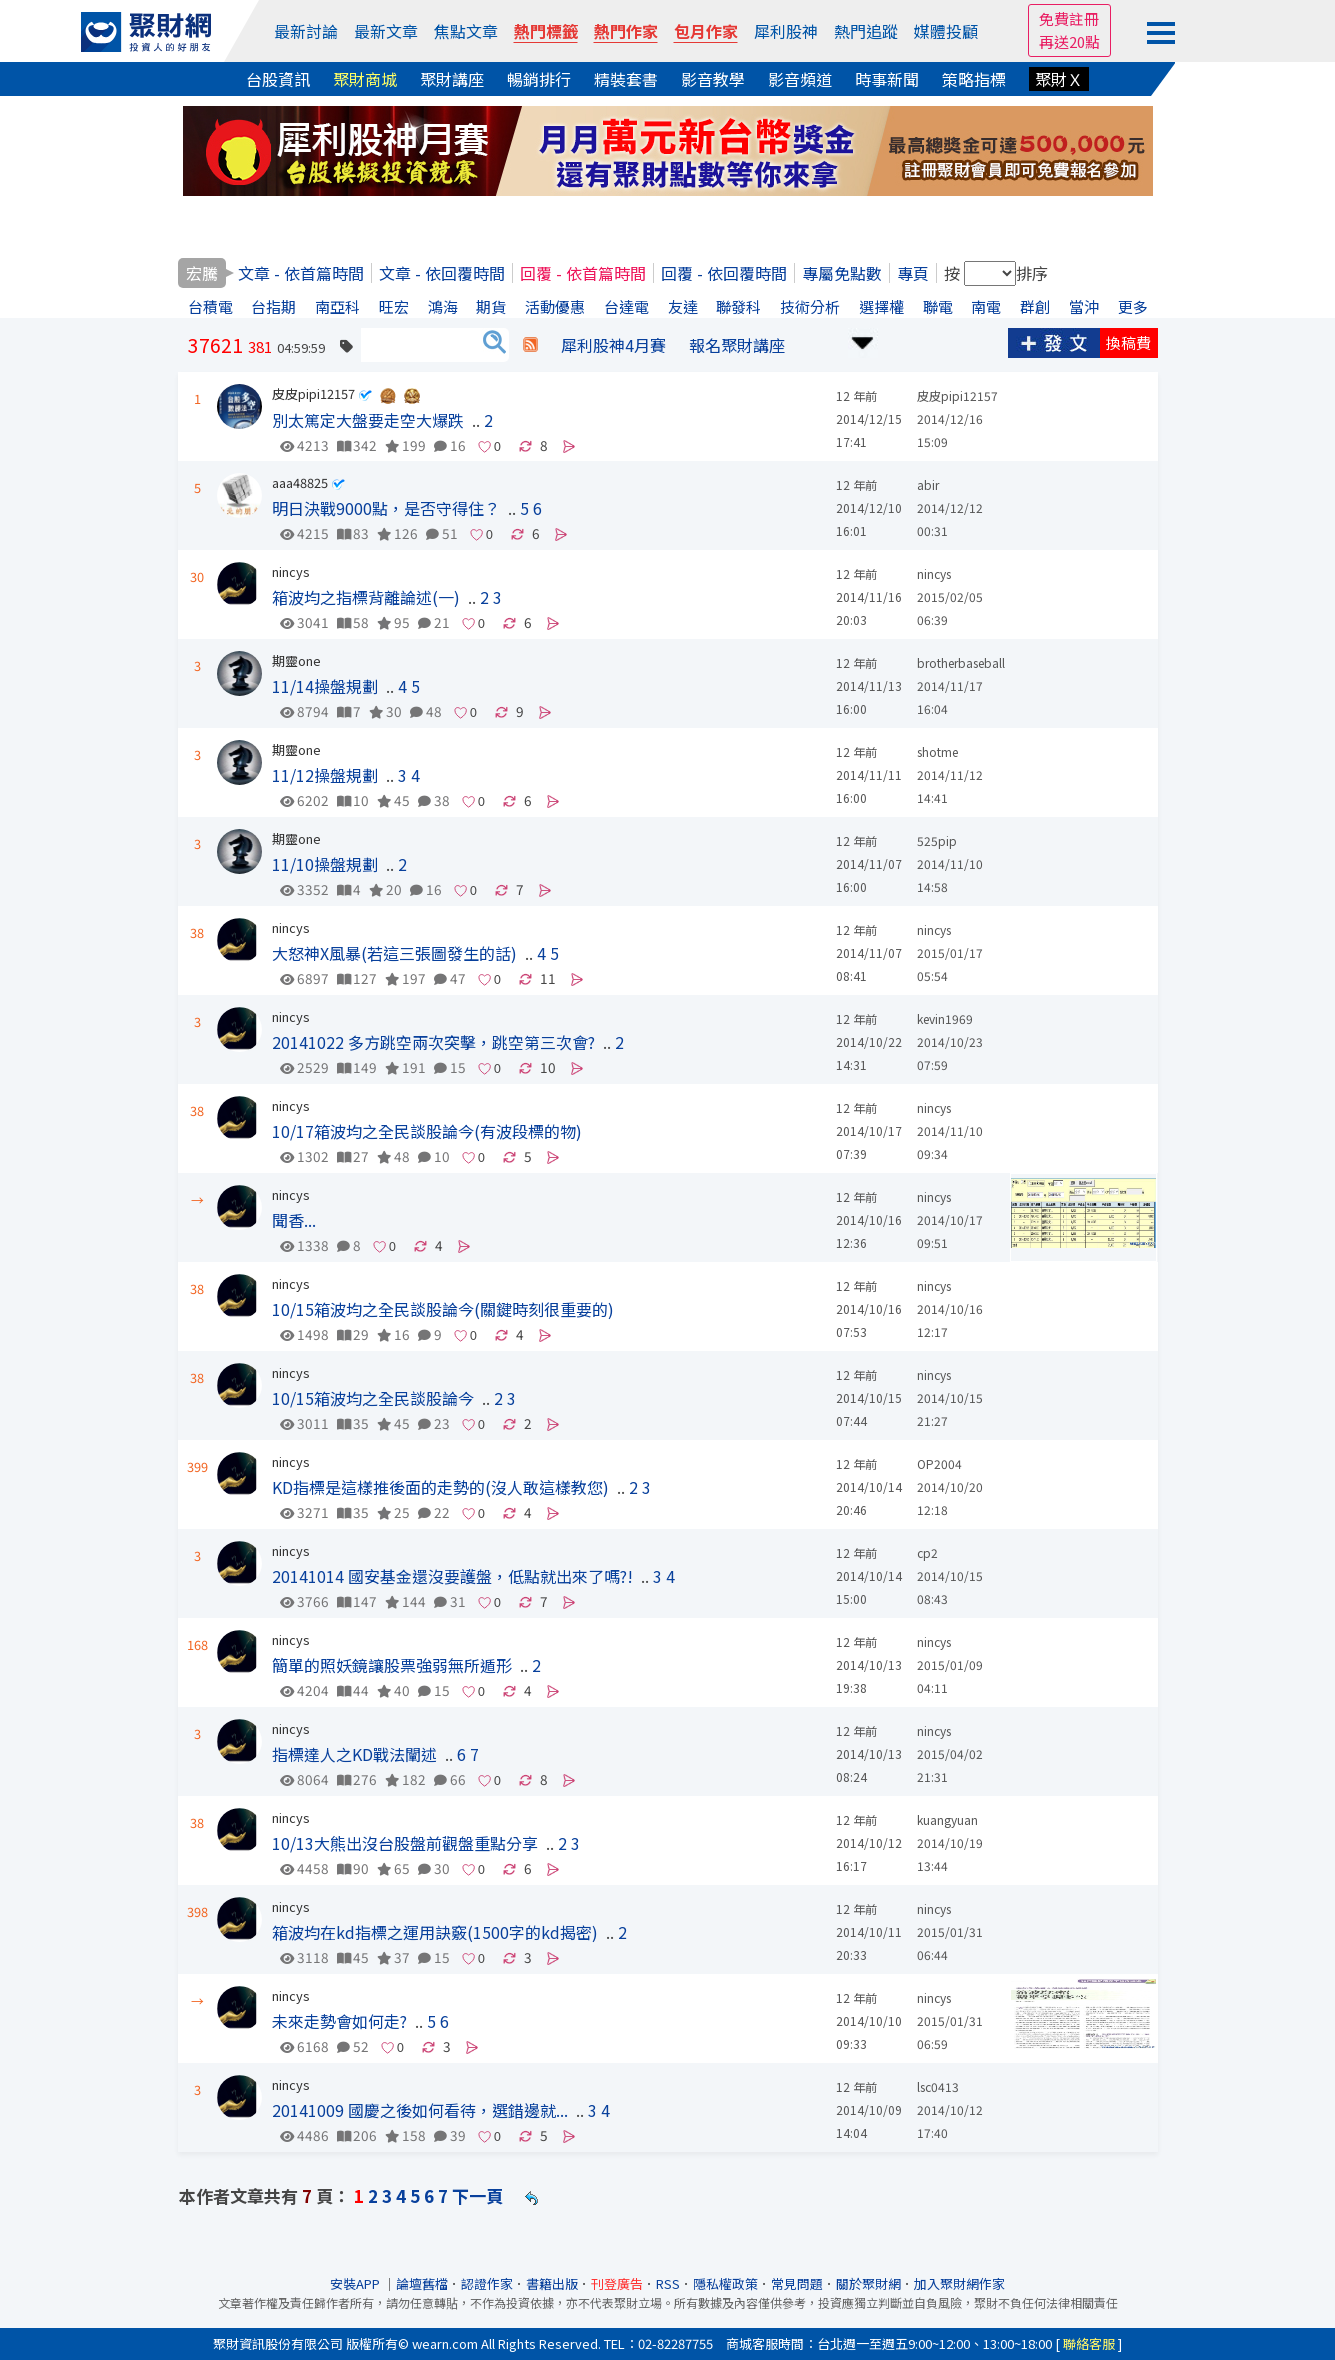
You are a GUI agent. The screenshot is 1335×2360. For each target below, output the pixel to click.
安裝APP (356, 2283)
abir (928, 484)
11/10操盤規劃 (325, 864)
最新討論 (306, 31)
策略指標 (974, 79)
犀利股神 (786, 31)
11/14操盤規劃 (325, 686)
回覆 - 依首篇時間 (583, 273)
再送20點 (1069, 41)
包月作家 (706, 31)
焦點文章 (466, 31)
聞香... (294, 1220)
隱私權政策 (725, 2283)
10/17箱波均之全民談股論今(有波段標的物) (427, 1131)
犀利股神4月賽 (613, 345)
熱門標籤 (546, 31)
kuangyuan (947, 1819)
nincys (291, 571)
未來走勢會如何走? (339, 2021)
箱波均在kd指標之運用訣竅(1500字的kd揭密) (435, 1932)
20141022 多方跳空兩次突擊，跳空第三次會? (433, 1042)
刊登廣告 (617, 2283)
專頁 (913, 273)
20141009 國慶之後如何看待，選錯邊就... (420, 2110)
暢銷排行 (539, 79)
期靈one (296, 660)
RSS (668, 2283)
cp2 (927, 1552)
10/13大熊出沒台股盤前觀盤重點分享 (405, 1843)
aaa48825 (300, 482)
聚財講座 (452, 79)
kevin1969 (945, 1018)
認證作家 (487, 2283)
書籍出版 (552, 2283)
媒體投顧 (946, 31)
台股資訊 (278, 79)
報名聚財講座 (737, 345)
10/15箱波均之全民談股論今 (373, 1398)
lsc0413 (938, 2086)
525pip (937, 840)
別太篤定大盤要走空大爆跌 (368, 420)
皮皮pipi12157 (313, 393)
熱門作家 (626, 31)
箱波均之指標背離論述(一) (366, 597)
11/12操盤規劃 (325, 775)
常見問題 (797, 2283)
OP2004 (939, 1463)
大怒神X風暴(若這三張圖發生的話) (394, 953)
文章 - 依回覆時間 (442, 273)
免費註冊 (1069, 18)
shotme (937, 751)
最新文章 (386, 31)
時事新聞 (887, 79)
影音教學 (713, 79)
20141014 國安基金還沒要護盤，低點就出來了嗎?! (452, 1576)
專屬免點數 (842, 273)
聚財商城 (365, 79)
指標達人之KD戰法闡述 (354, 1754)
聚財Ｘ (1059, 79)
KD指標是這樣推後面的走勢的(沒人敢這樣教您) (440, 1487)
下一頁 (477, 2195)
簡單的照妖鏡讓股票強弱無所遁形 (392, 1665)
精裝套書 (626, 79)
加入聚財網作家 (959, 2283)
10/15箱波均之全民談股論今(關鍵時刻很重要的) (443, 1309)
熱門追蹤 (866, 31)
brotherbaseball (961, 662)
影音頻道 (800, 79)
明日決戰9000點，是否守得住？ (386, 508)
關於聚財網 (868, 2283)
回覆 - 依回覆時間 (724, 273)
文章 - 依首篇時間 (301, 273)
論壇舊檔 (422, 2283)
